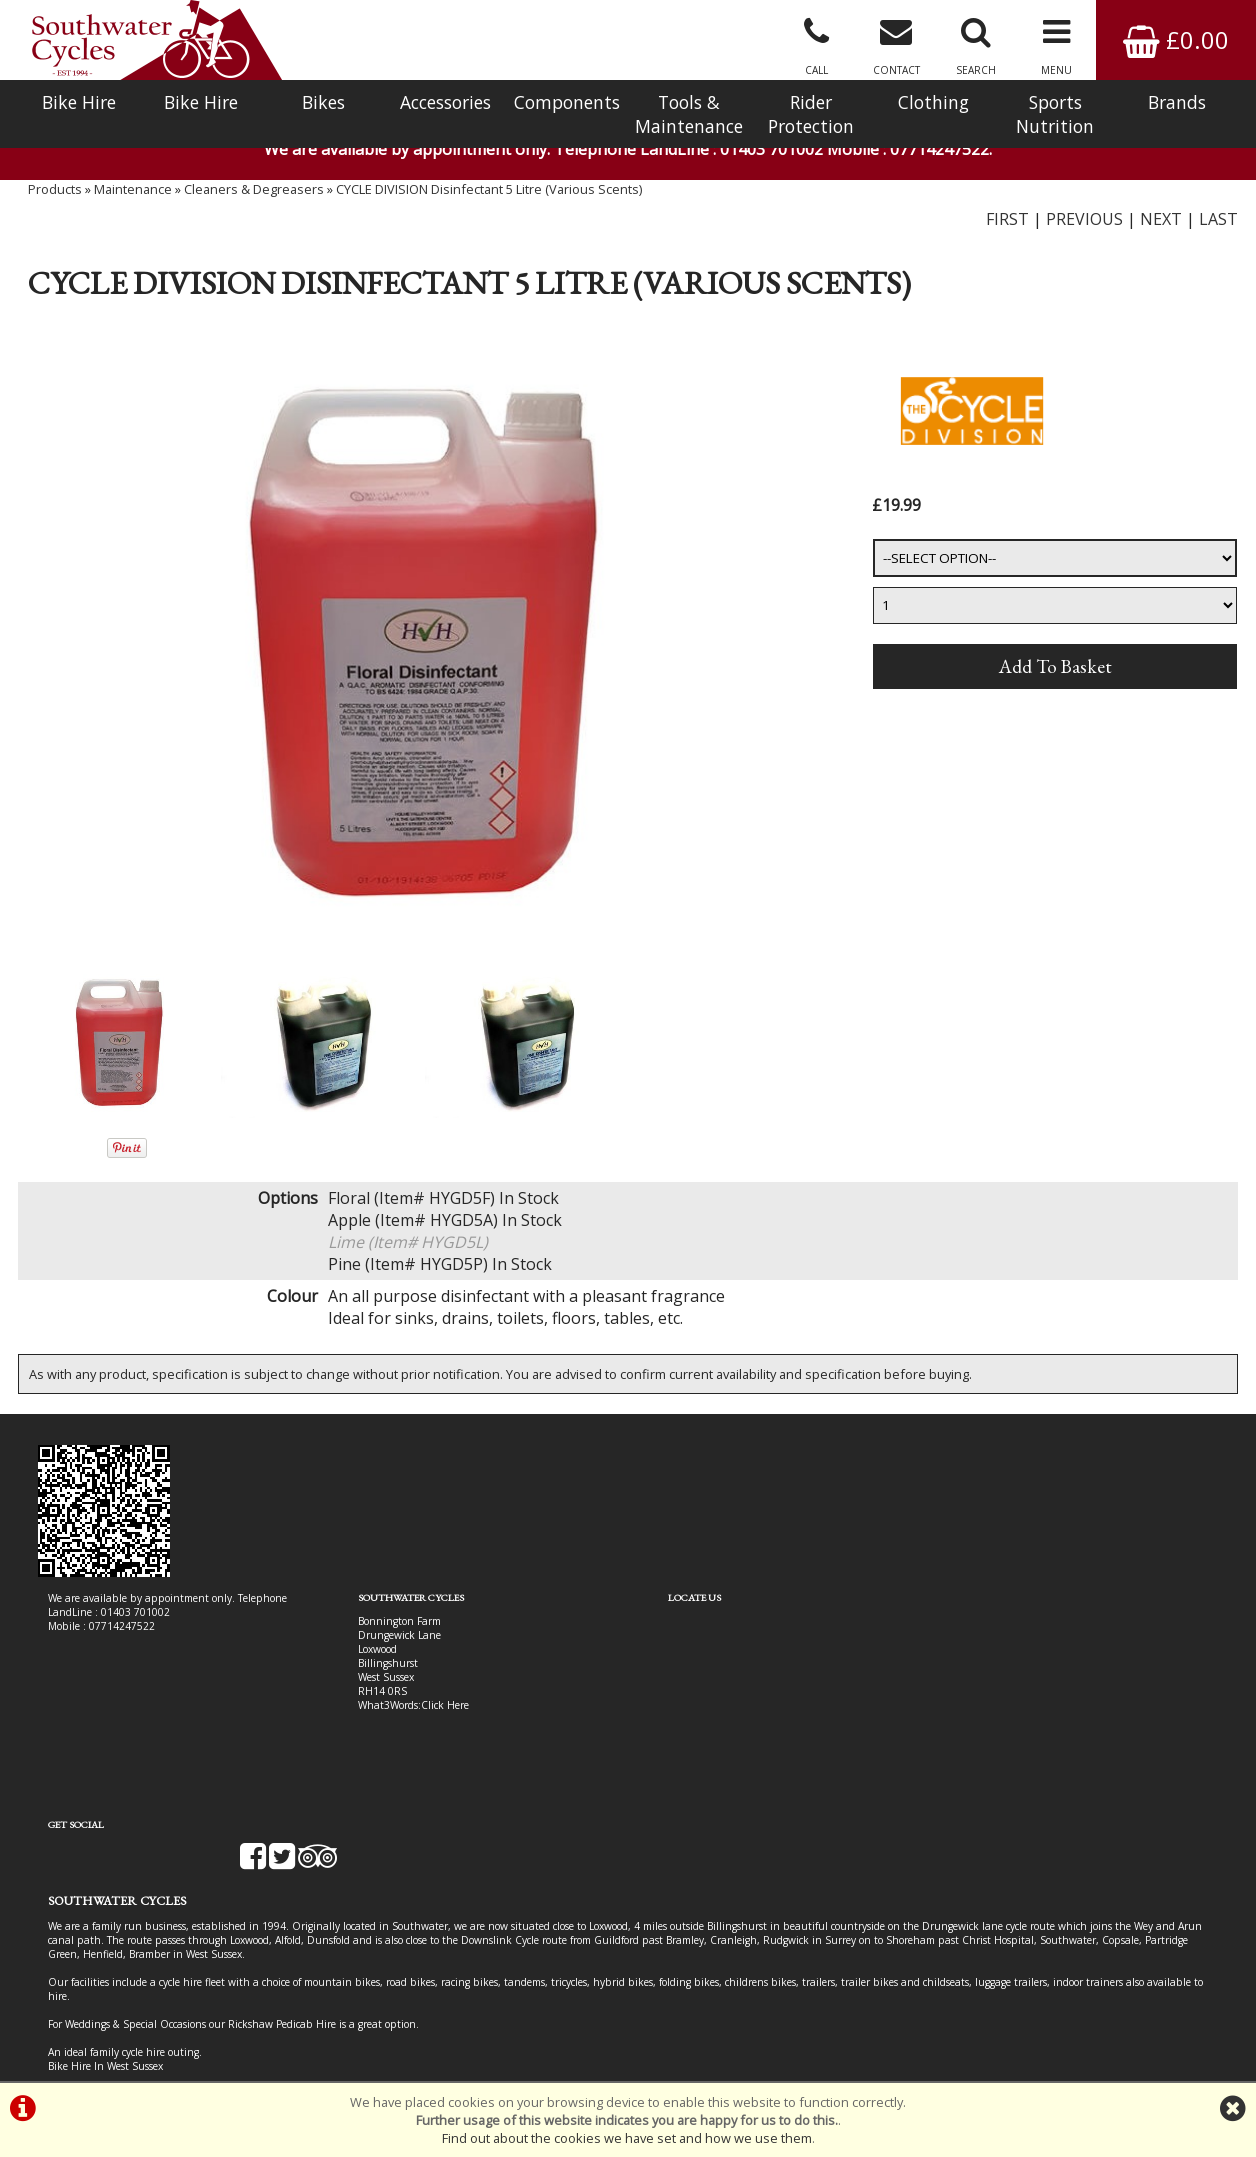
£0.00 (1176, 39)
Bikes (323, 102)
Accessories (445, 102)
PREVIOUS (1084, 225)
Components (567, 102)
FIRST (1007, 225)
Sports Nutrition (1055, 114)
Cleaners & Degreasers (254, 195)
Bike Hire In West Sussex (105, 2010)
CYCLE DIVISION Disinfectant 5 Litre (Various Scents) (489, 195)
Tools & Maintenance (689, 114)
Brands (1177, 102)
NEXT (1161, 225)
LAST (1218, 225)
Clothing (933, 102)
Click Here (430, 1712)
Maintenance (133, 195)
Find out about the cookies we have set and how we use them (627, 2138)
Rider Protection (811, 114)
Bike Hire (79, 102)
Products (55, 195)
